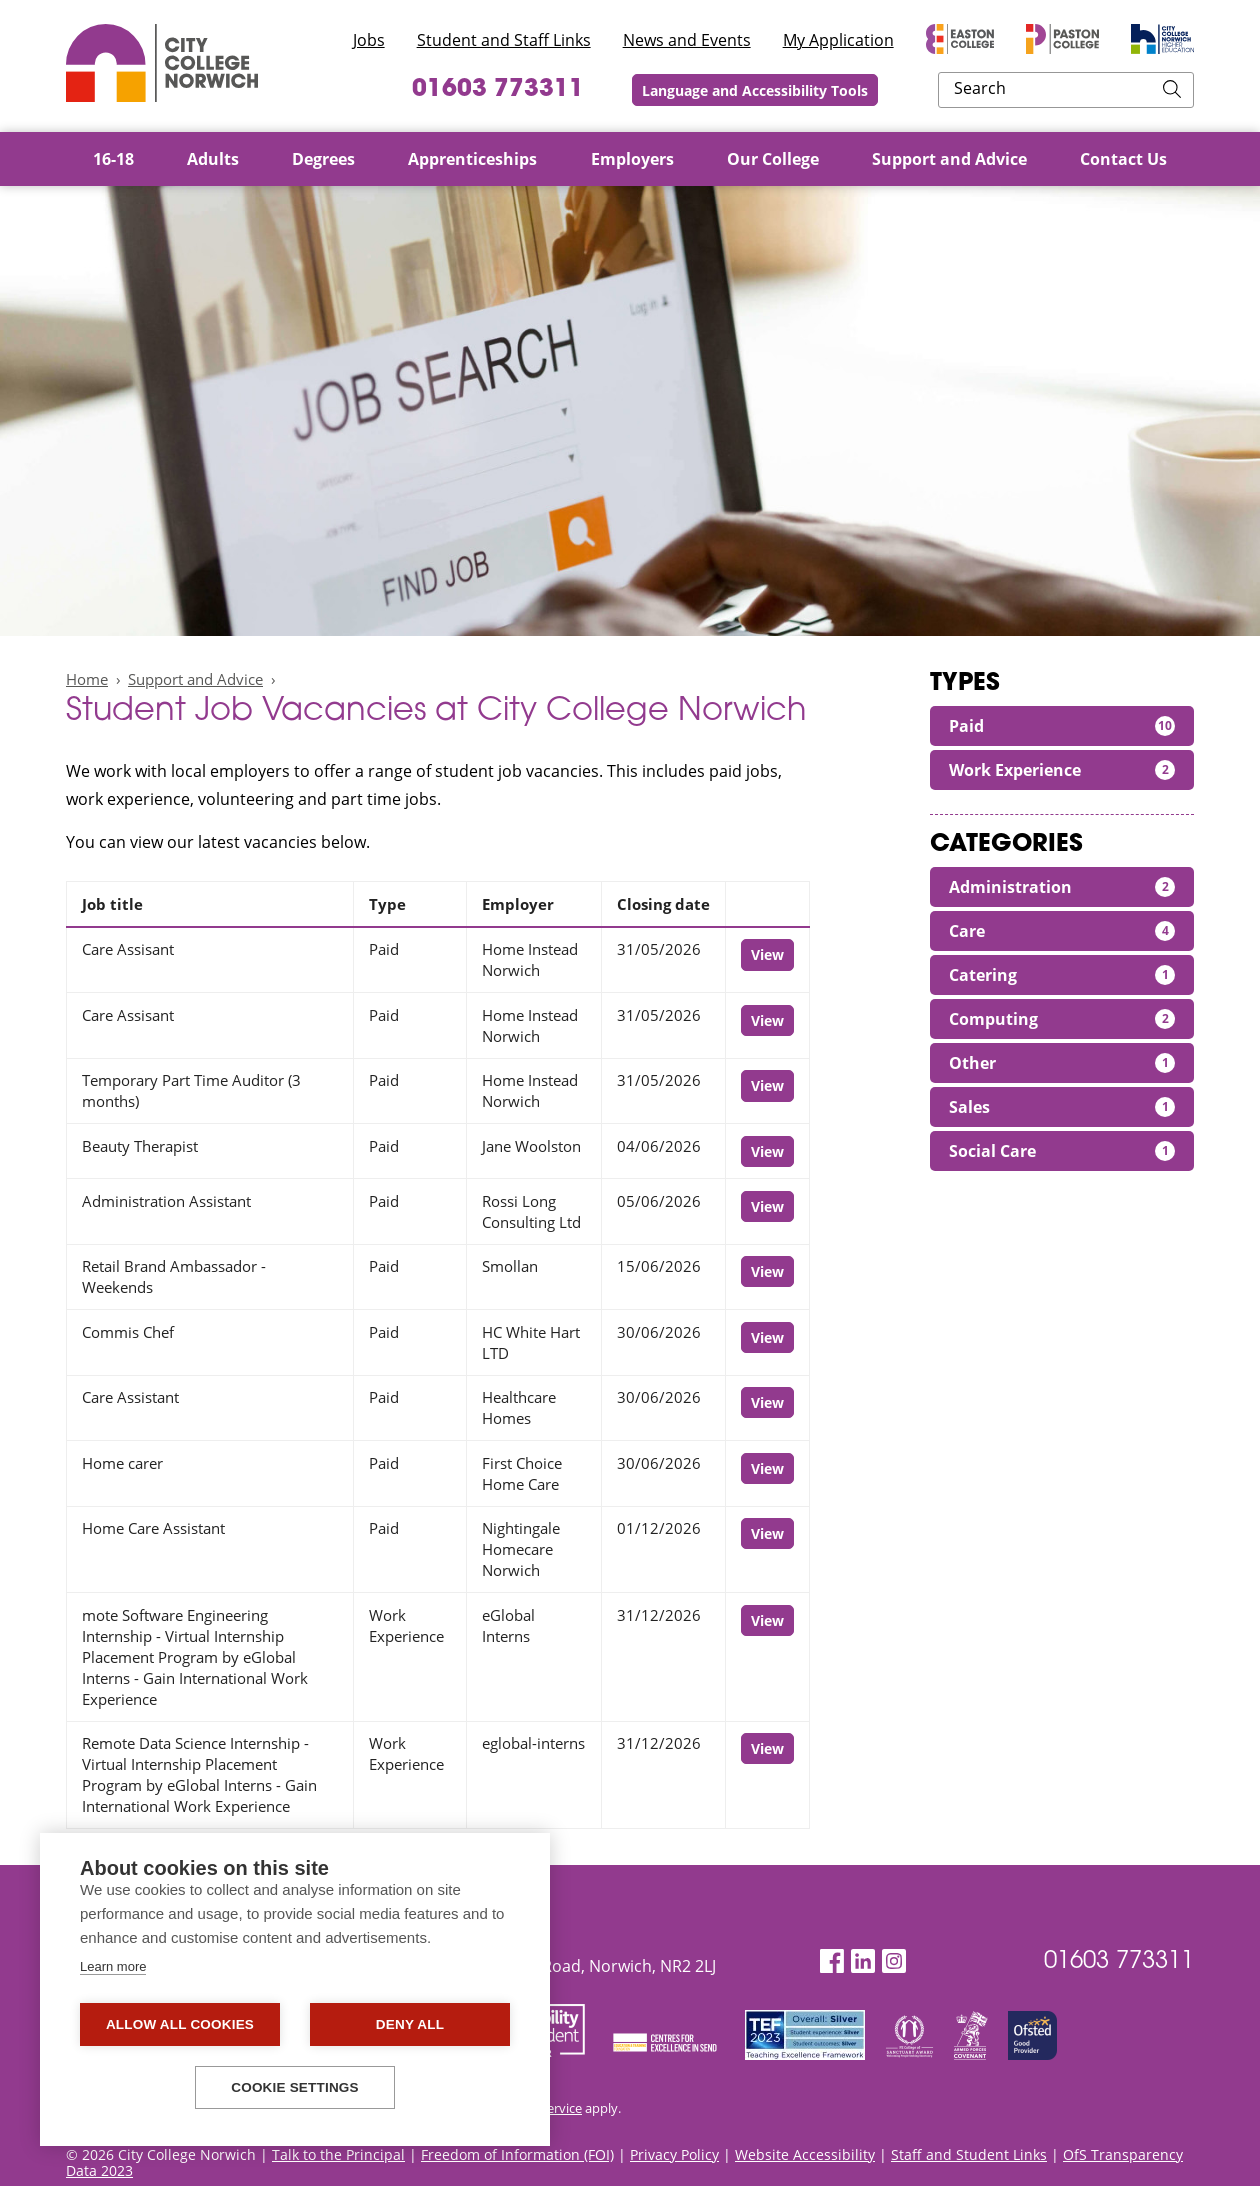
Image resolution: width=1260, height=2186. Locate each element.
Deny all (410, 2024)
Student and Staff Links (504, 40)
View (767, 954)
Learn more (113, 1966)
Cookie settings (295, 2087)
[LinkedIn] (863, 1961)
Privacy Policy (674, 2154)
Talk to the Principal (338, 2154)
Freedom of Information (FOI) (517, 2154)
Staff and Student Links (969, 2154)
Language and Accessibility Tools (887, 90)
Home (87, 679)
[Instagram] (894, 1961)
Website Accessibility (805, 2154)
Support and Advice (195, 679)
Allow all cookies (180, 2024)
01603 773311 (613, 90)
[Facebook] (832, 1961)
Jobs (369, 40)
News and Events (687, 40)
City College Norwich (162, 63)
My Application (838, 40)
